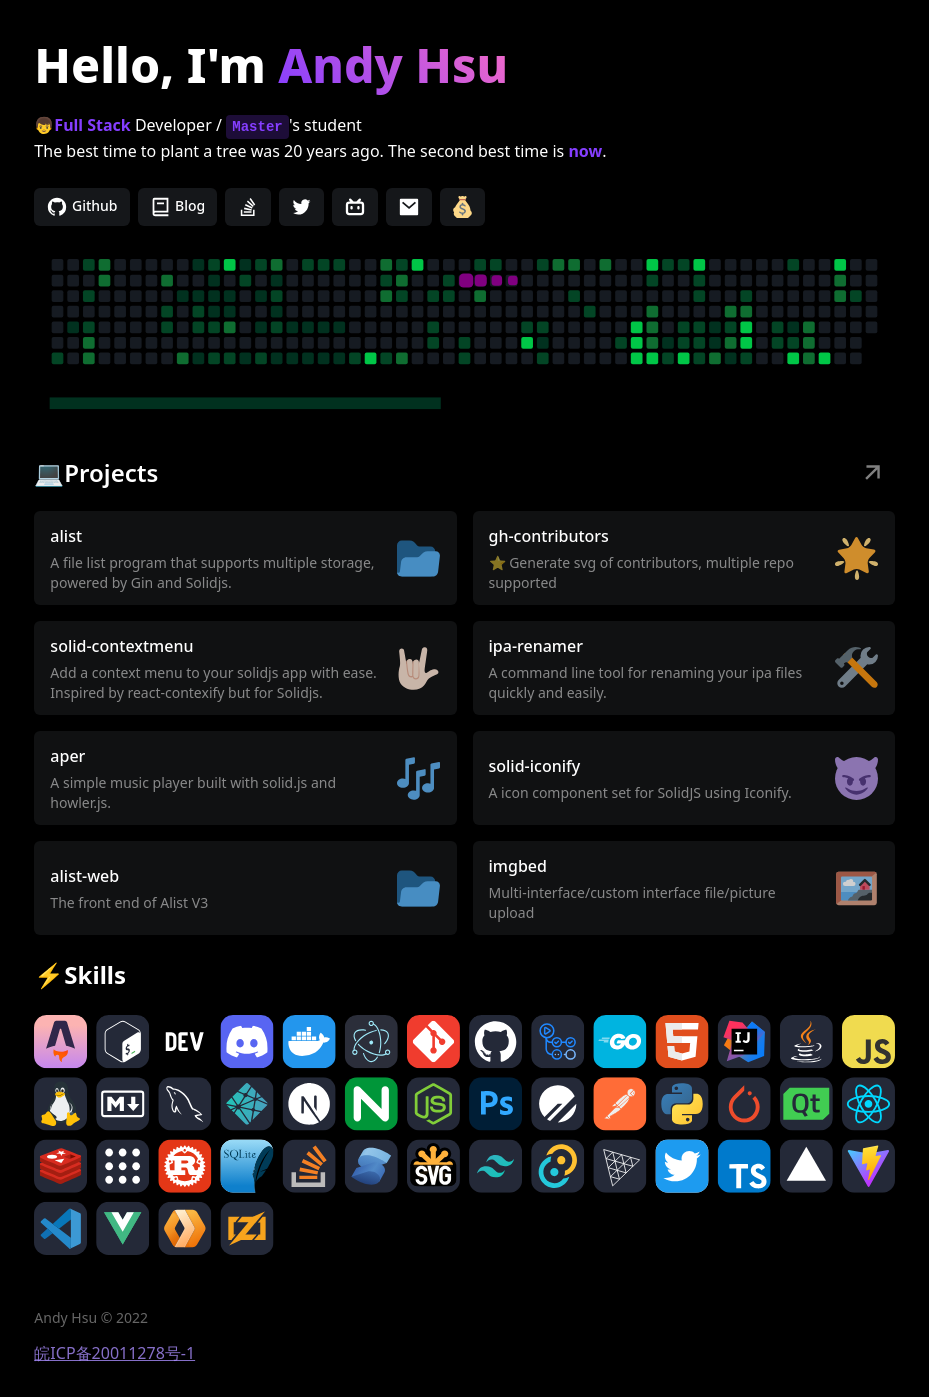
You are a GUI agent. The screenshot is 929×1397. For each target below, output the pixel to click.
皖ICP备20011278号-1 (114, 1353)
